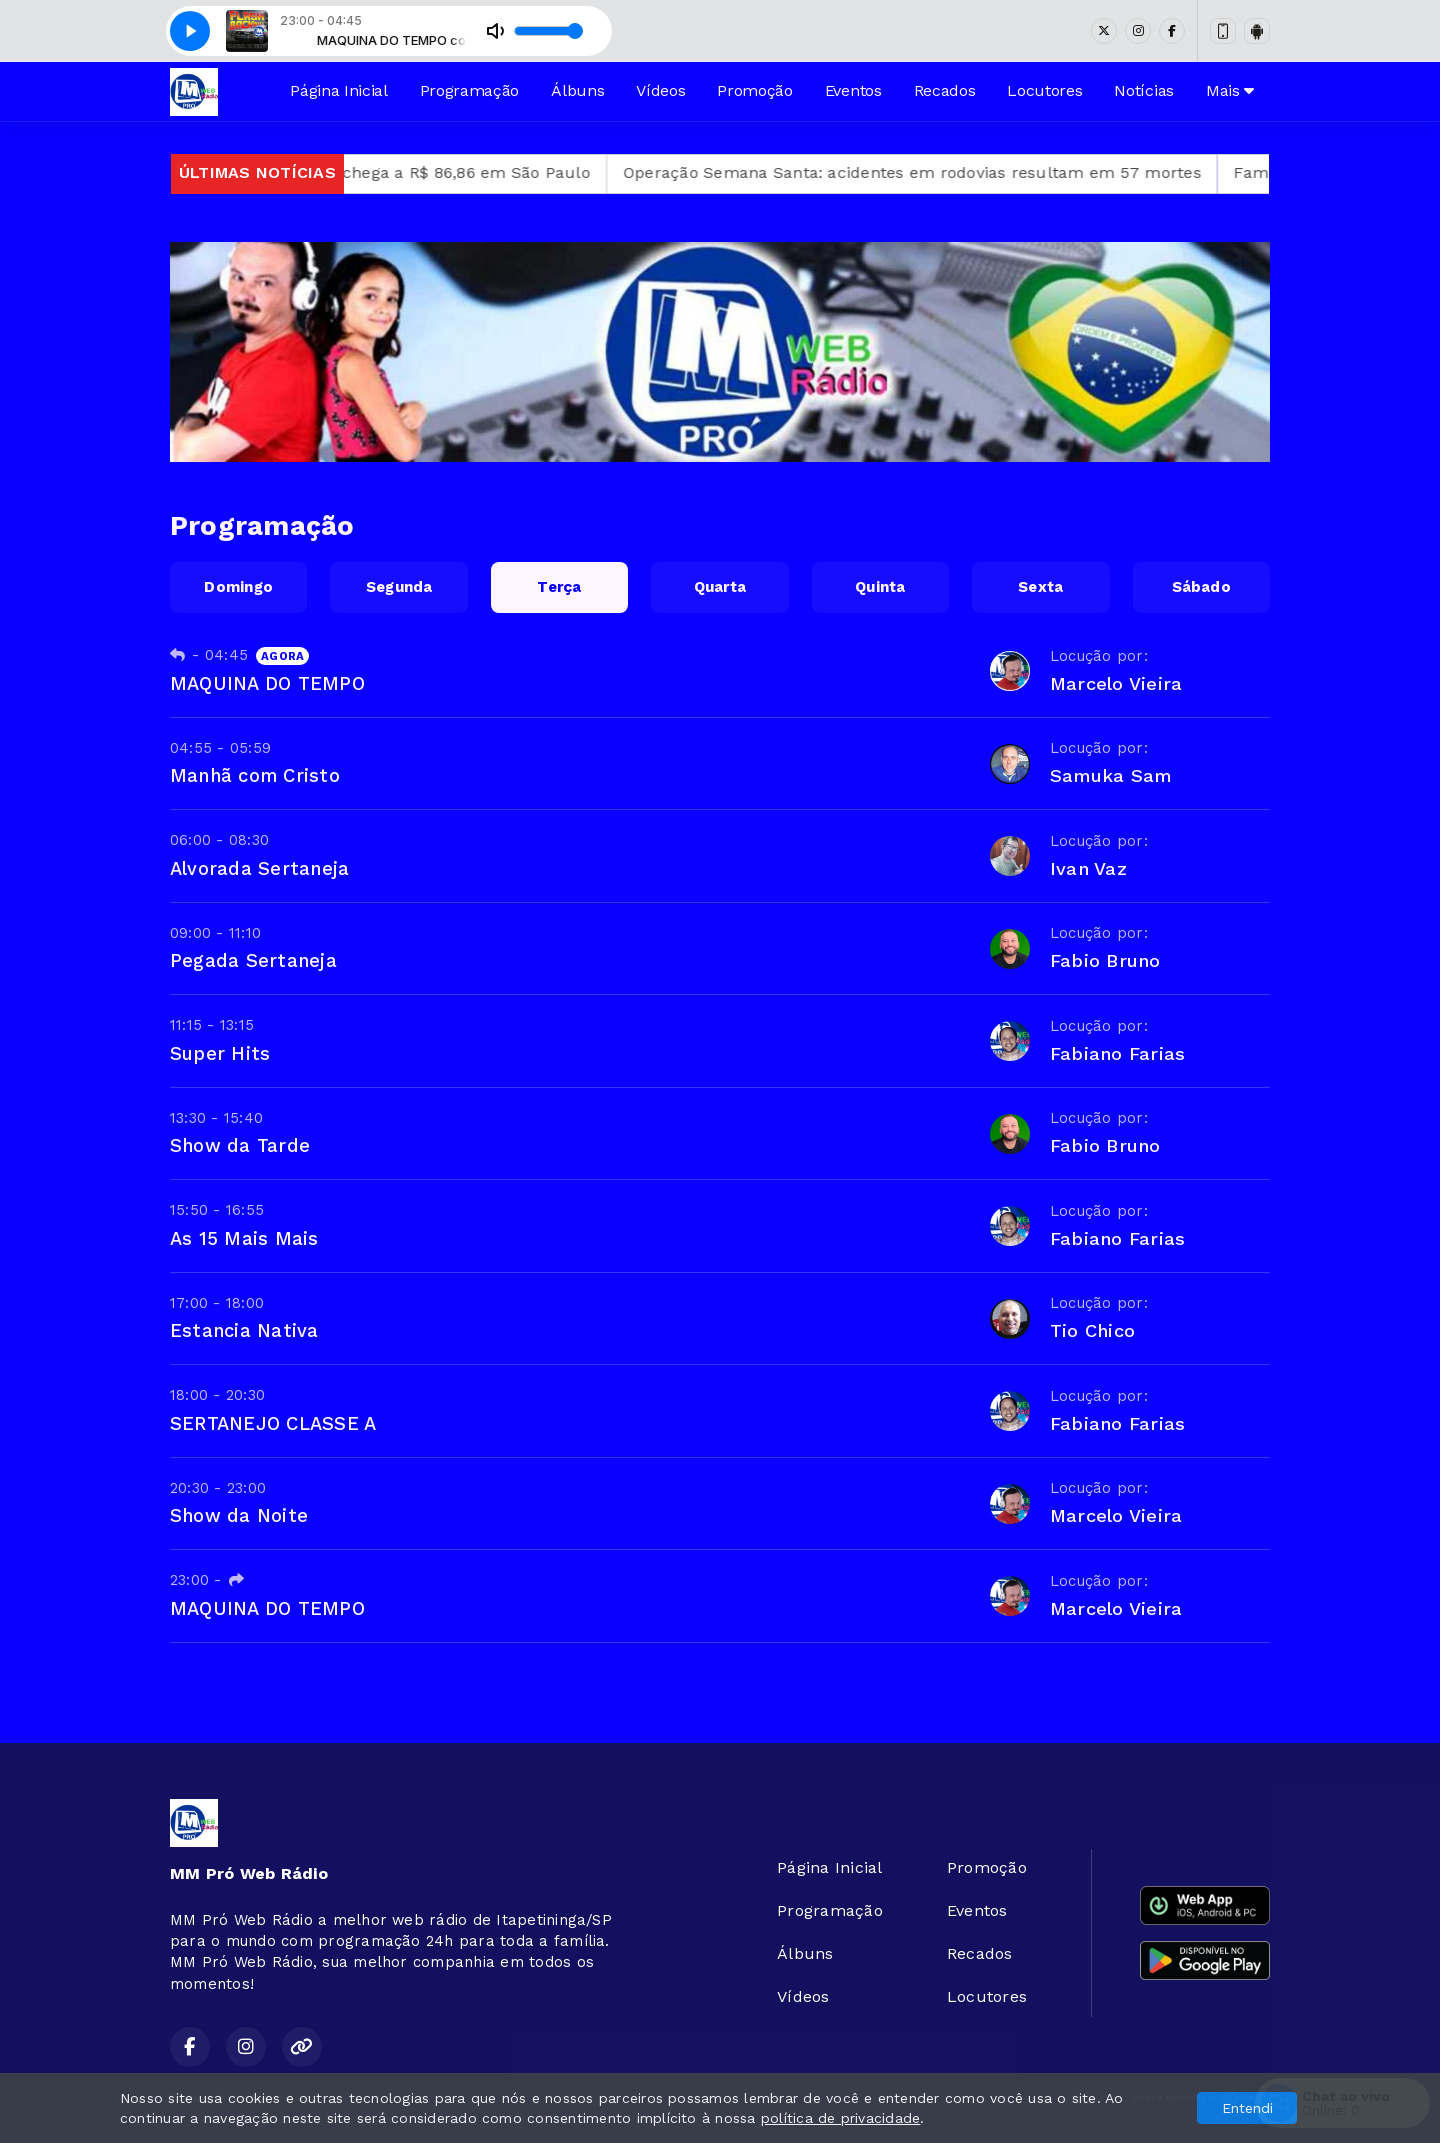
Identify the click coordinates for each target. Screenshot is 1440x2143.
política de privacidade (841, 2118)
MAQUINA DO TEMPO (267, 683)
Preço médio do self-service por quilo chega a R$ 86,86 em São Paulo (380, 172)
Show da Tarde (240, 1145)
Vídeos (660, 90)
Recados (945, 90)
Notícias (1143, 90)
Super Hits (220, 1053)
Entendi (1247, 2108)
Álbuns (577, 90)
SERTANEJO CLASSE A (273, 1423)
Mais (1230, 90)
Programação (469, 90)
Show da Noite (239, 1515)
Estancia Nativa (244, 1330)
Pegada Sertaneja (253, 960)
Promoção (754, 90)
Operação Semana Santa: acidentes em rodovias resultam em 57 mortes (978, 172)
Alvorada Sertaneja (259, 868)
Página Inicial (339, 90)
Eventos (853, 90)
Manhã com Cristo (255, 775)
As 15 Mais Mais (244, 1238)
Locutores (1044, 90)
